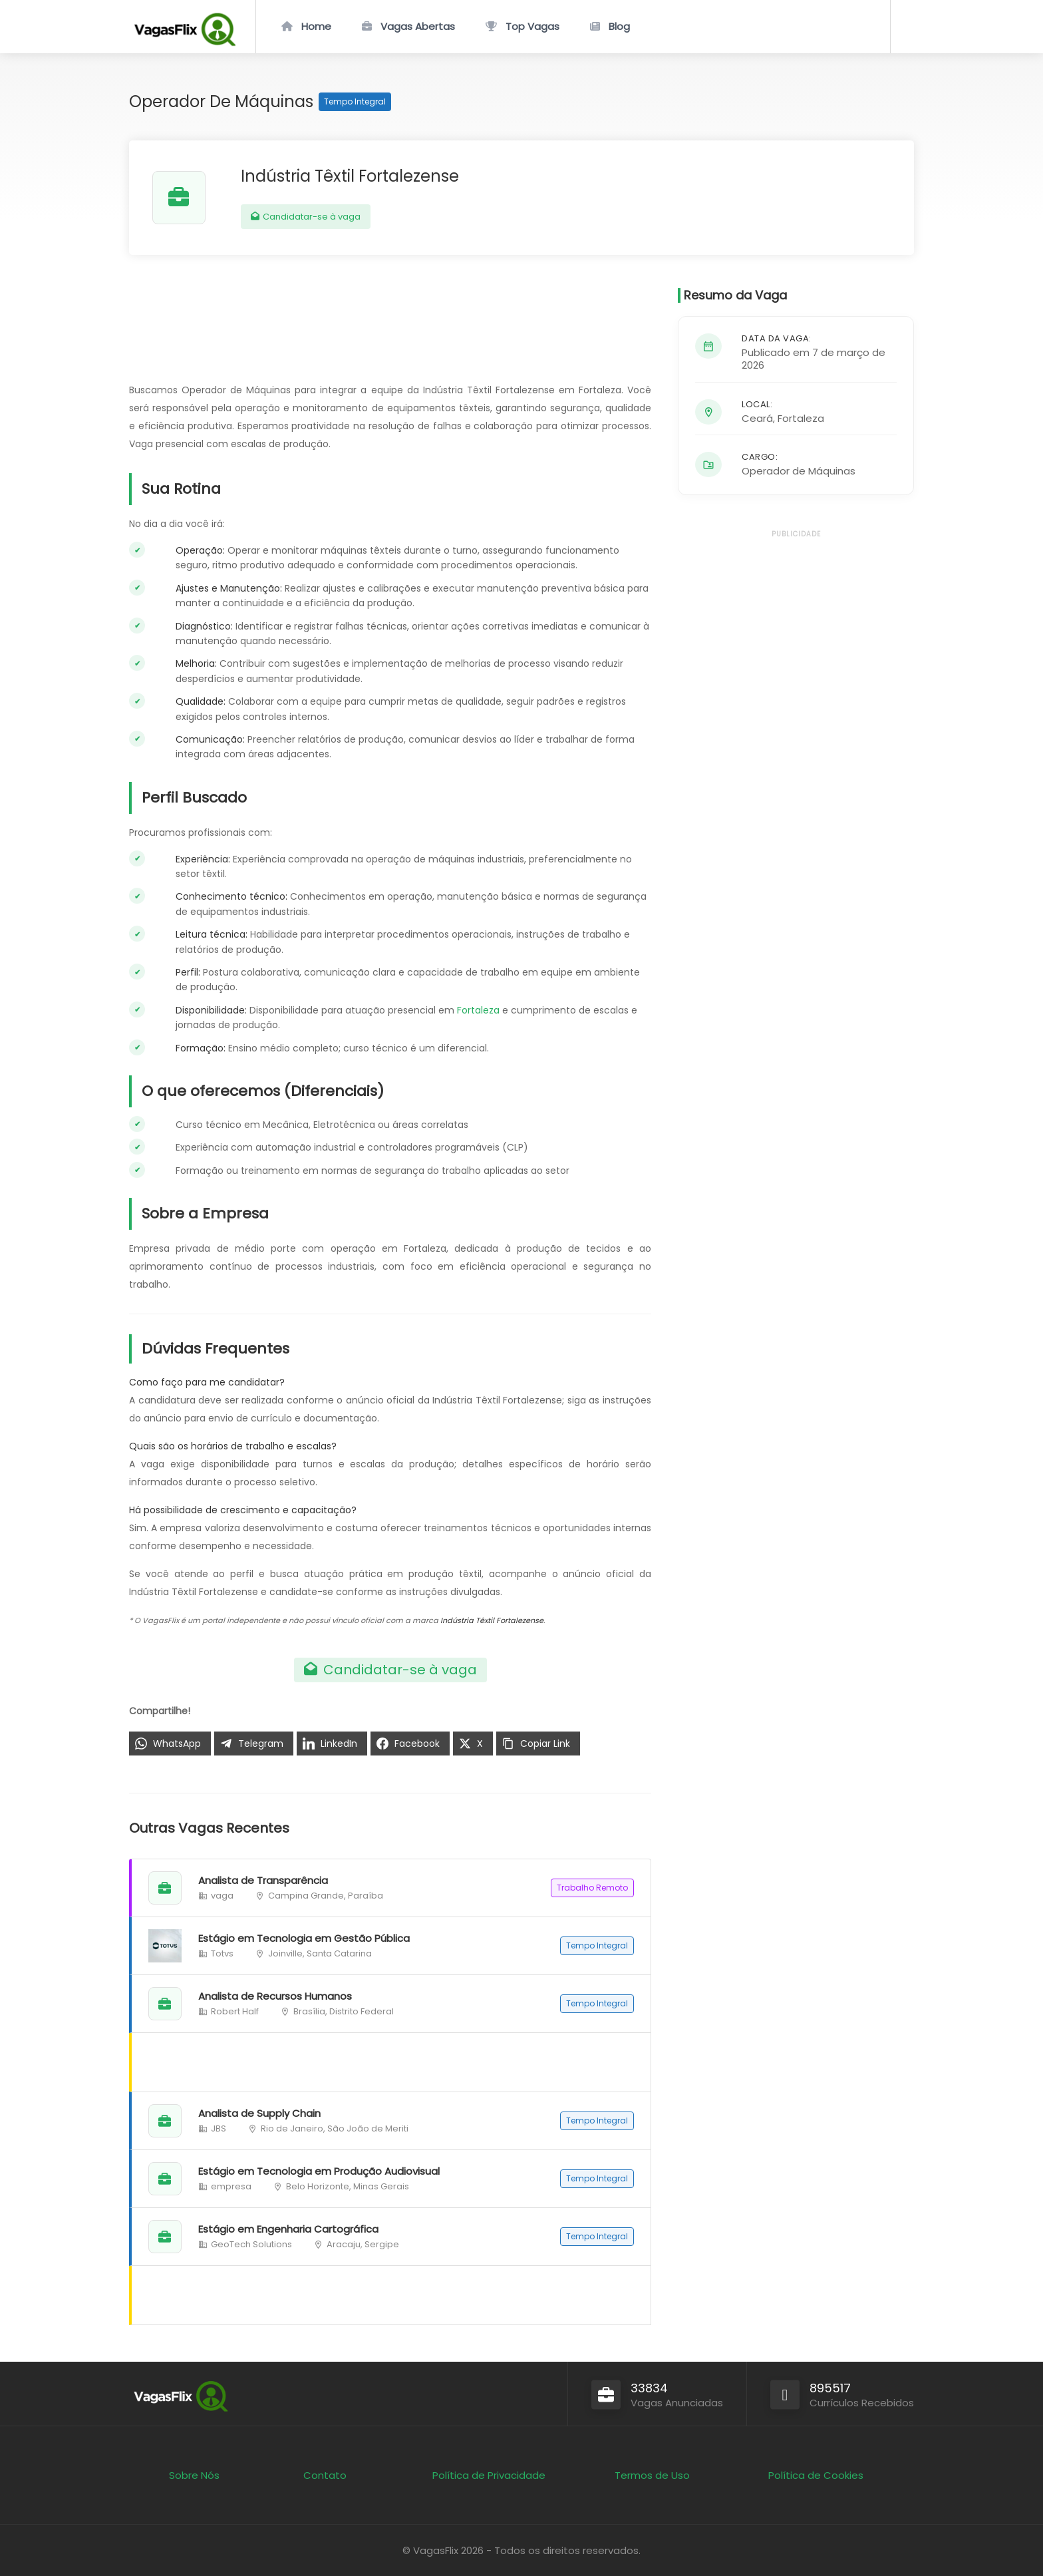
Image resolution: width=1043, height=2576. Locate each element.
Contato (325, 2475)
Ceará (757, 418)
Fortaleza (478, 1010)
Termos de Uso (652, 2475)
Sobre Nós (194, 2475)
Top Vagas (532, 26)
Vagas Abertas (417, 26)
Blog (619, 26)
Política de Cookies (815, 2475)
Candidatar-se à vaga (306, 216)
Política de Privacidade (488, 2475)
